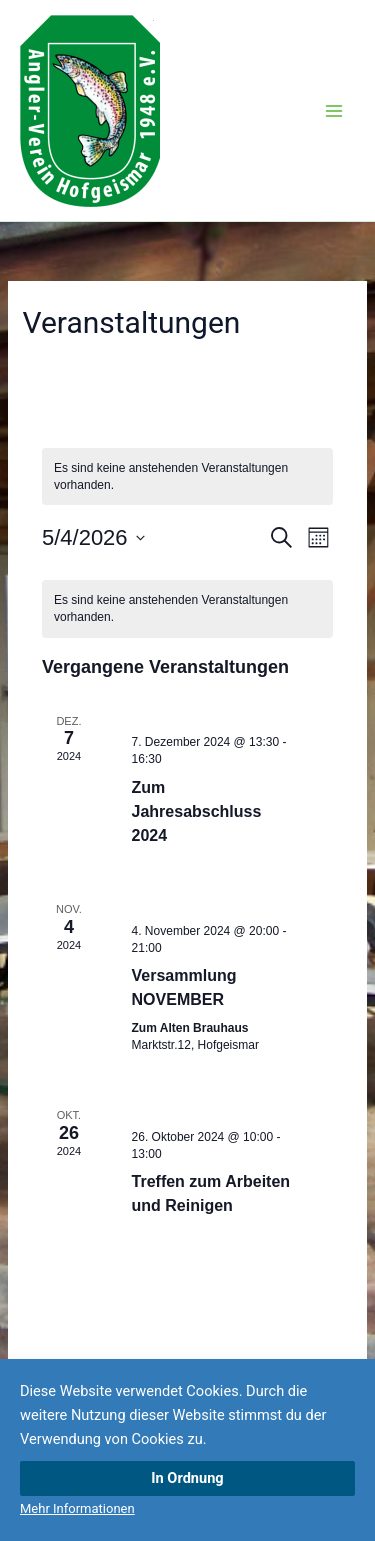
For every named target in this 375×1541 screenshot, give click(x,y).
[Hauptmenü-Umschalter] (334, 111)
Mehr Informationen (77, 1508)
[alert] (187, 476)
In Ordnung (187, 1478)
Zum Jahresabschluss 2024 (197, 811)
